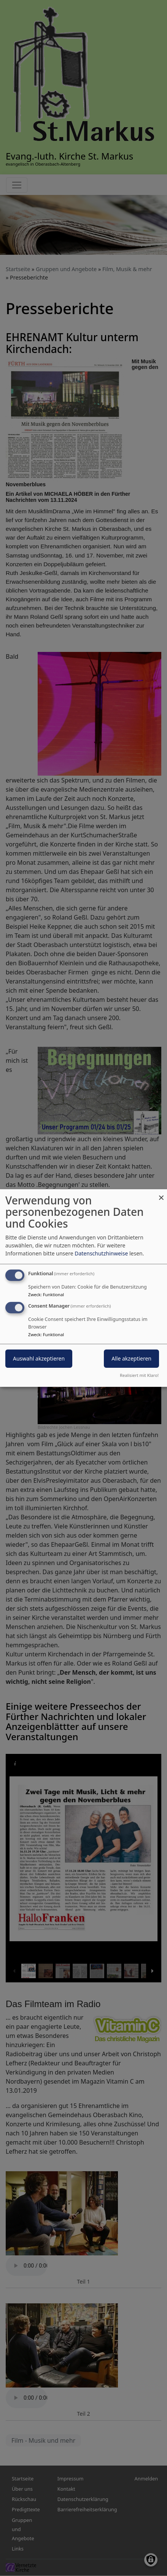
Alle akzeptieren (131, 1358)
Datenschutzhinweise (101, 1253)
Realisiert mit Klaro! (139, 1375)
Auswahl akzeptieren (39, 1358)
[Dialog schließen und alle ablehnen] (161, 1194)
